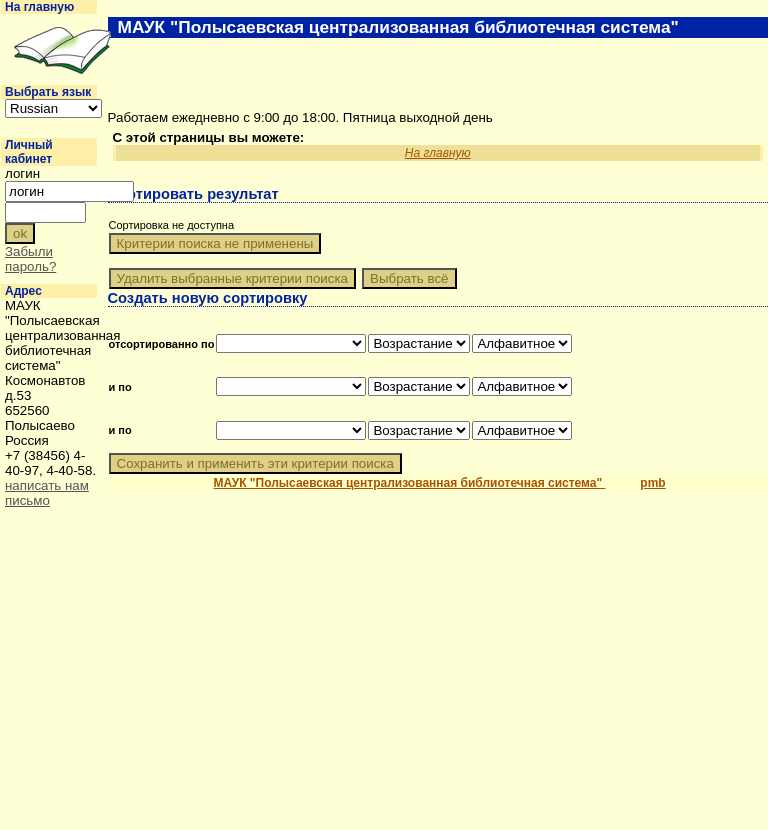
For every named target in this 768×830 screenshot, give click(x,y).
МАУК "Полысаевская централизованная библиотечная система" (410, 483)
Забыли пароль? (30, 259)
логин (22, 173)
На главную (39, 7)
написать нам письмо (47, 493)
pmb (652, 483)
